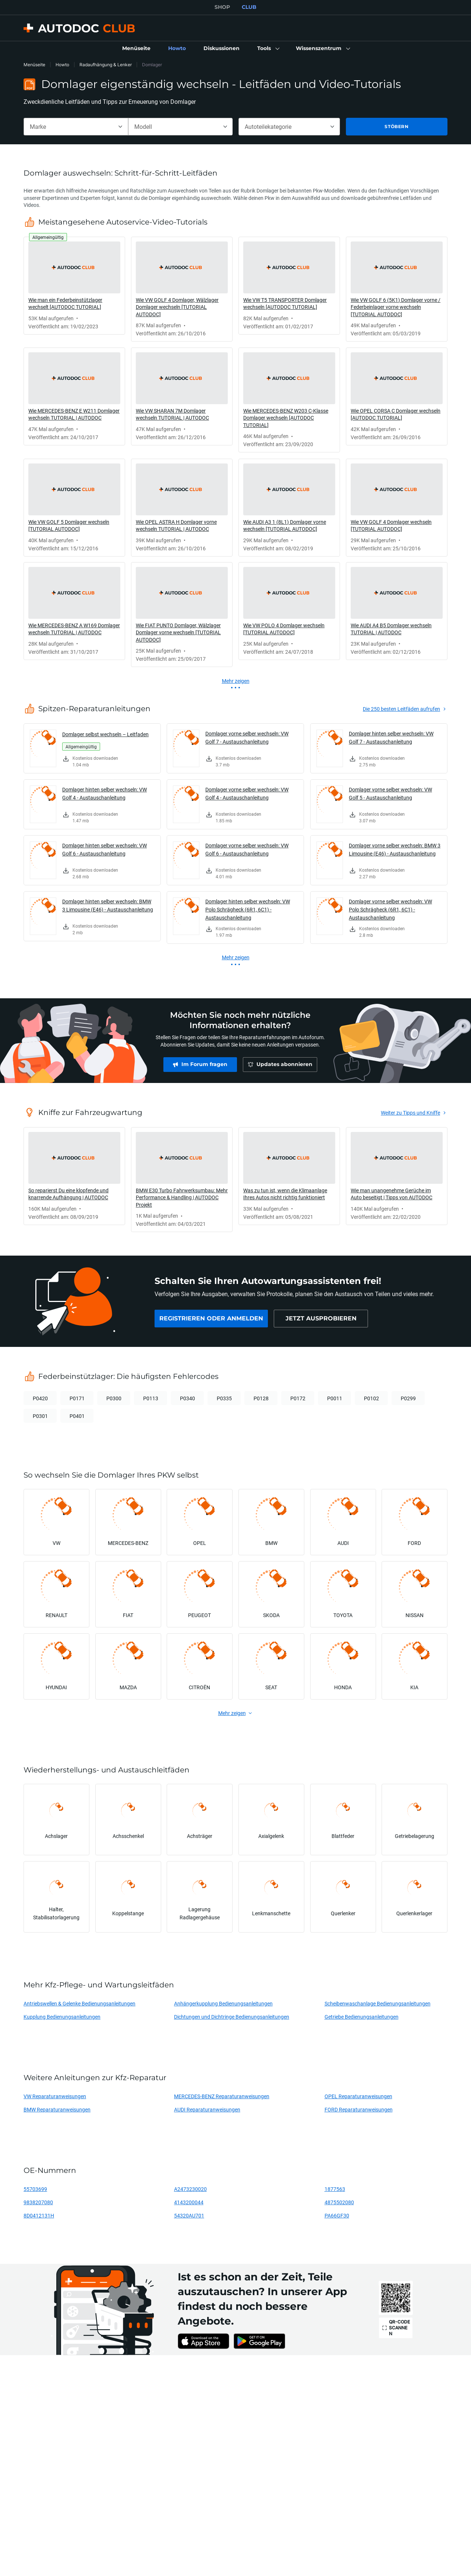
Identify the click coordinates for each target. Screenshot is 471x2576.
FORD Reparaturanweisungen (359, 2109)
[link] (136, 48)
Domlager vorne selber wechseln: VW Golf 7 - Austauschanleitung (246, 737)
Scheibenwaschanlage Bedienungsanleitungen (378, 2003)
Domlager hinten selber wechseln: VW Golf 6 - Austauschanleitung (104, 849)
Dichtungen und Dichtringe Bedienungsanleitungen (231, 2016)
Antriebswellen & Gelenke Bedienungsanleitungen (79, 2003)
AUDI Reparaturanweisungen (207, 2109)
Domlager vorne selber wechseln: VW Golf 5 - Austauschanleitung (390, 793)
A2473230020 (190, 2188)
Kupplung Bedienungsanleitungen (62, 2016)
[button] (267, 48)
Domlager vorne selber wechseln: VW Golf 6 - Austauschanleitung (246, 849)
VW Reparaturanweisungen (55, 2096)
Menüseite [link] (34, 64)
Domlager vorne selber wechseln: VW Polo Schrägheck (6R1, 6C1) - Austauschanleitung (390, 909)
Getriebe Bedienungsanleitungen (362, 2016)
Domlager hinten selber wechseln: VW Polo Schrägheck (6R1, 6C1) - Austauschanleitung (247, 909)
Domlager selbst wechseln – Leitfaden (105, 734)
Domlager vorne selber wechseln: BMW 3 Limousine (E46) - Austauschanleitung (394, 849)
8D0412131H (39, 2215)
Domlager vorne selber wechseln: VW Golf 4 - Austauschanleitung (246, 793)
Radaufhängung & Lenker (105, 64)
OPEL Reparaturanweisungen (358, 2096)
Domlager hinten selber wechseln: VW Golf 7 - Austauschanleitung (391, 737)
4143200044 (188, 2202)
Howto (62, 64)
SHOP (222, 7)
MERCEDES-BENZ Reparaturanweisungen (221, 2096)
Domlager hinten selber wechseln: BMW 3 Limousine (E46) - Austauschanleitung (107, 905)
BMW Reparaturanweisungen (57, 2109)
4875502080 (339, 2202)
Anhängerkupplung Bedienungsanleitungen (223, 2003)
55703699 (35, 2188)
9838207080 (38, 2202)
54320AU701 (189, 2215)
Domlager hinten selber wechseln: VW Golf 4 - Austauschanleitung (104, 793)
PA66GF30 (337, 2215)
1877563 (335, 2188)
